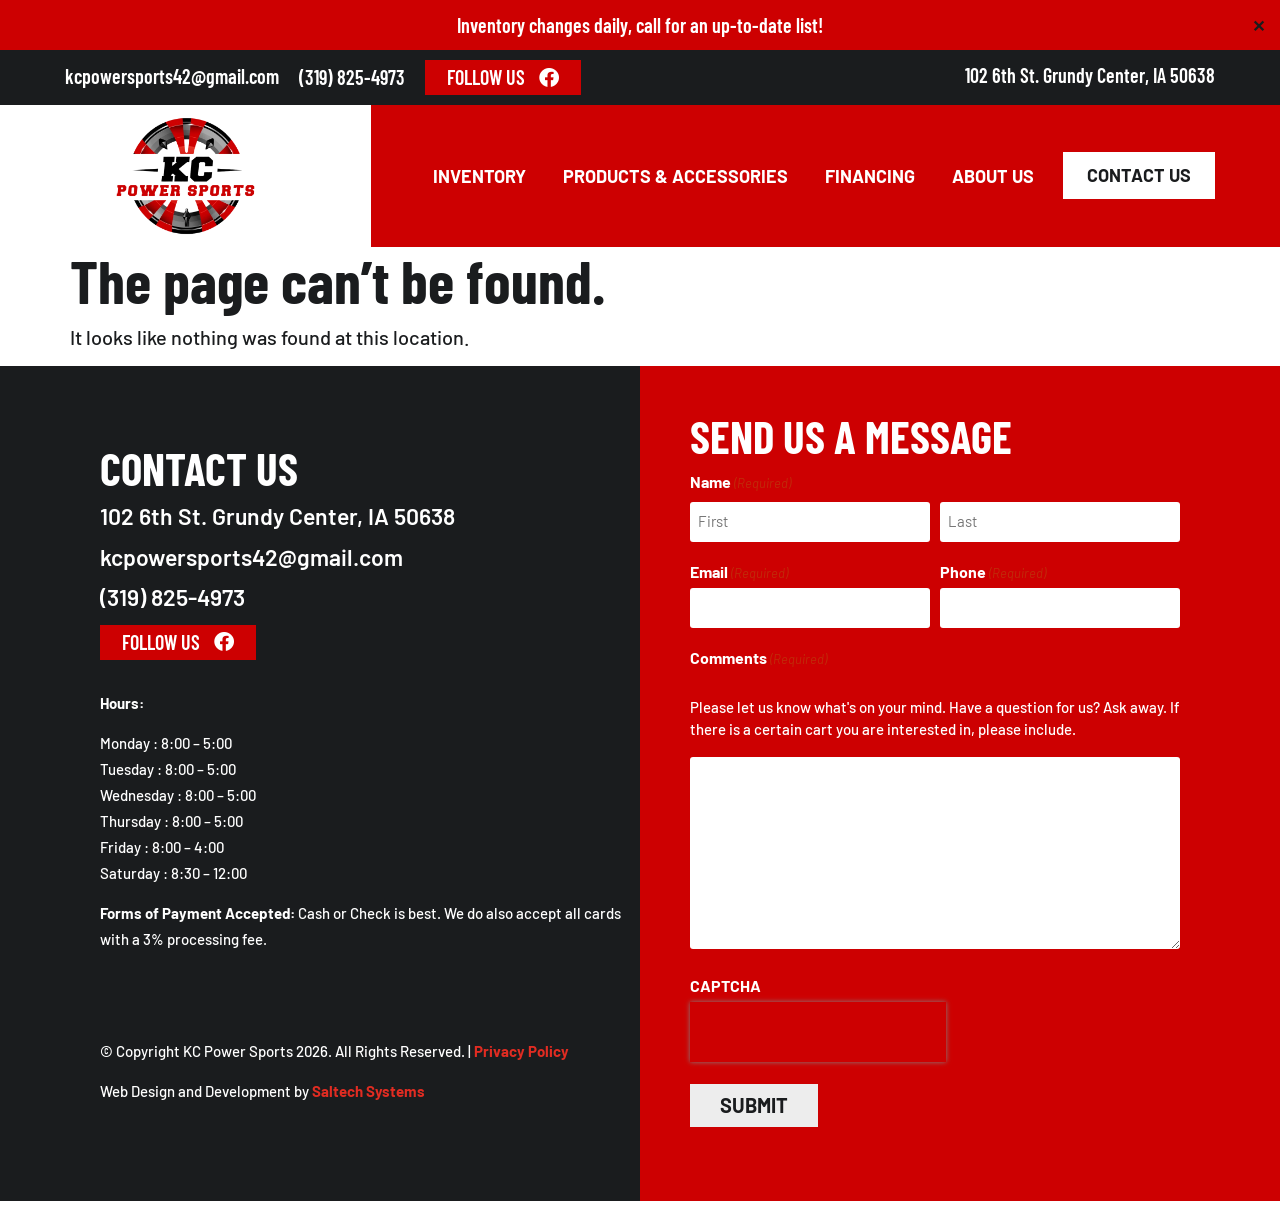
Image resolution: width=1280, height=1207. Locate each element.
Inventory (479, 180)
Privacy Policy (521, 1058)
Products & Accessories (675, 180)
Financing (870, 180)
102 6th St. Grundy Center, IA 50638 (1090, 75)
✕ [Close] (1258, 25)
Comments (758, 664)
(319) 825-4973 (352, 77)
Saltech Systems (368, 1098)
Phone (993, 579)
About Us (993, 180)
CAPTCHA (725, 992)
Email (739, 579)
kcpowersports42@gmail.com (172, 76)
